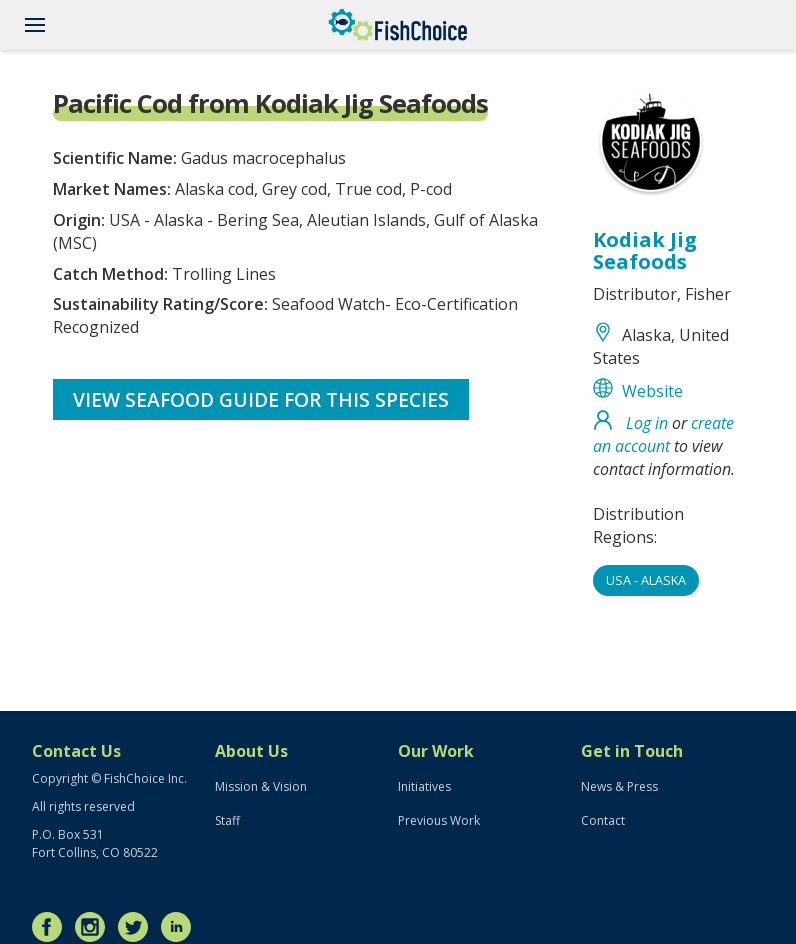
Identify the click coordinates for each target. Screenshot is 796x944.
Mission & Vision (261, 786)
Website (652, 391)
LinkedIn (181, 927)
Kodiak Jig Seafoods (645, 250)
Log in (647, 423)
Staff (227, 820)
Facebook (52, 927)
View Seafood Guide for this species (261, 399)
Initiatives (424, 786)
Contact (603, 820)
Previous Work (439, 820)
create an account (663, 434)
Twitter (138, 927)
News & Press (619, 786)
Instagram (95, 927)
